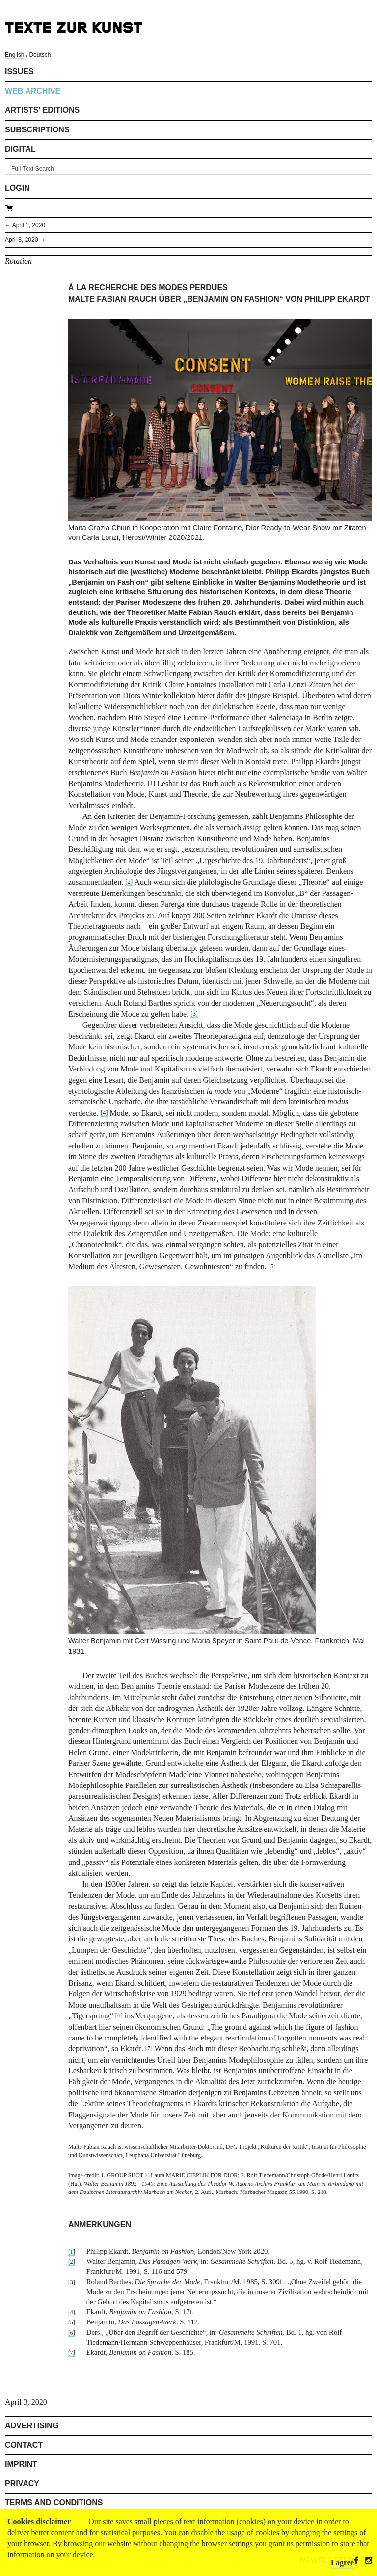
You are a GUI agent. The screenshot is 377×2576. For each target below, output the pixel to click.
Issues (19, 71)
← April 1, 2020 (25, 225)
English (14, 54)
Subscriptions (37, 130)
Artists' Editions (42, 110)
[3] (194, 1013)
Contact (24, 2445)
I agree (342, 2562)
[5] (272, 1266)
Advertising (31, 2426)
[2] (129, 881)
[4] (104, 1112)
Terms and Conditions (54, 2503)
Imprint (21, 2464)
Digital (20, 149)
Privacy (22, 2483)
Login (17, 188)
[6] (119, 2015)
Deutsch (40, 54)
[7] (149, 2048)
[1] (151, 783)
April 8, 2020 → (25, 239)
